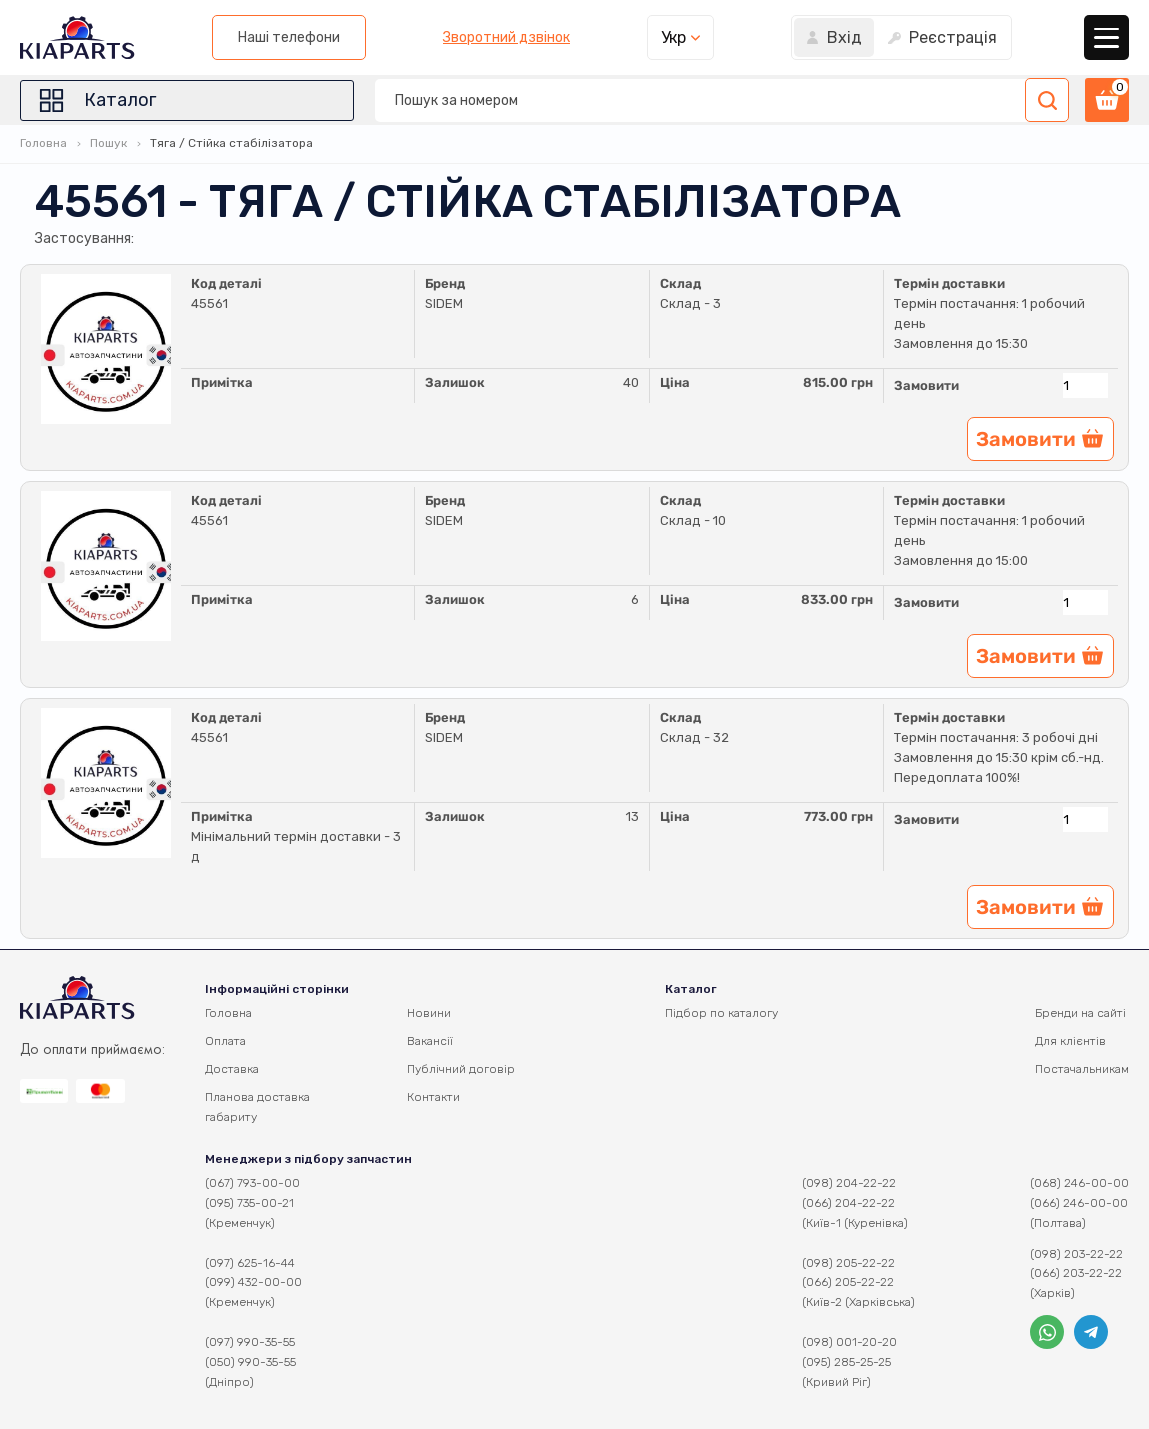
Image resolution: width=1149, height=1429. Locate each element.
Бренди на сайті (1080, 1013)
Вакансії (430, 1041)
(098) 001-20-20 (849, 1342)
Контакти (433, 1097)
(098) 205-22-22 (848, 1263)
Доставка (232, 1069)
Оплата (225, 1041)
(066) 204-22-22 (848, 1203)
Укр (673, 37)
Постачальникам (1082, 1069)
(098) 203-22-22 (1076, 1254)
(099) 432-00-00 (253, 1282)
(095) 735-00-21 (249, 1203)
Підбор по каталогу (721, 1013)
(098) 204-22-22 (849, 1183)
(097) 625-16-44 (250, 1263)
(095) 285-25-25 (846, 1362)
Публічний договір (461, 1069)
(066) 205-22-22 (848, 1282)
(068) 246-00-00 (1079, 1183)
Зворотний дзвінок (506, 38)
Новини (429, 1013)
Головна (43, 143)
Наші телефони (289, 37)
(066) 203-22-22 (1076, 1273)
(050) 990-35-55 (250, 1362)
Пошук (108, 143)
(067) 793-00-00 (252, 1183)
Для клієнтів (1070, 1041)
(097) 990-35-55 (250, 1342)
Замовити (926, 385)
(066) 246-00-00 (1079, 1203)
